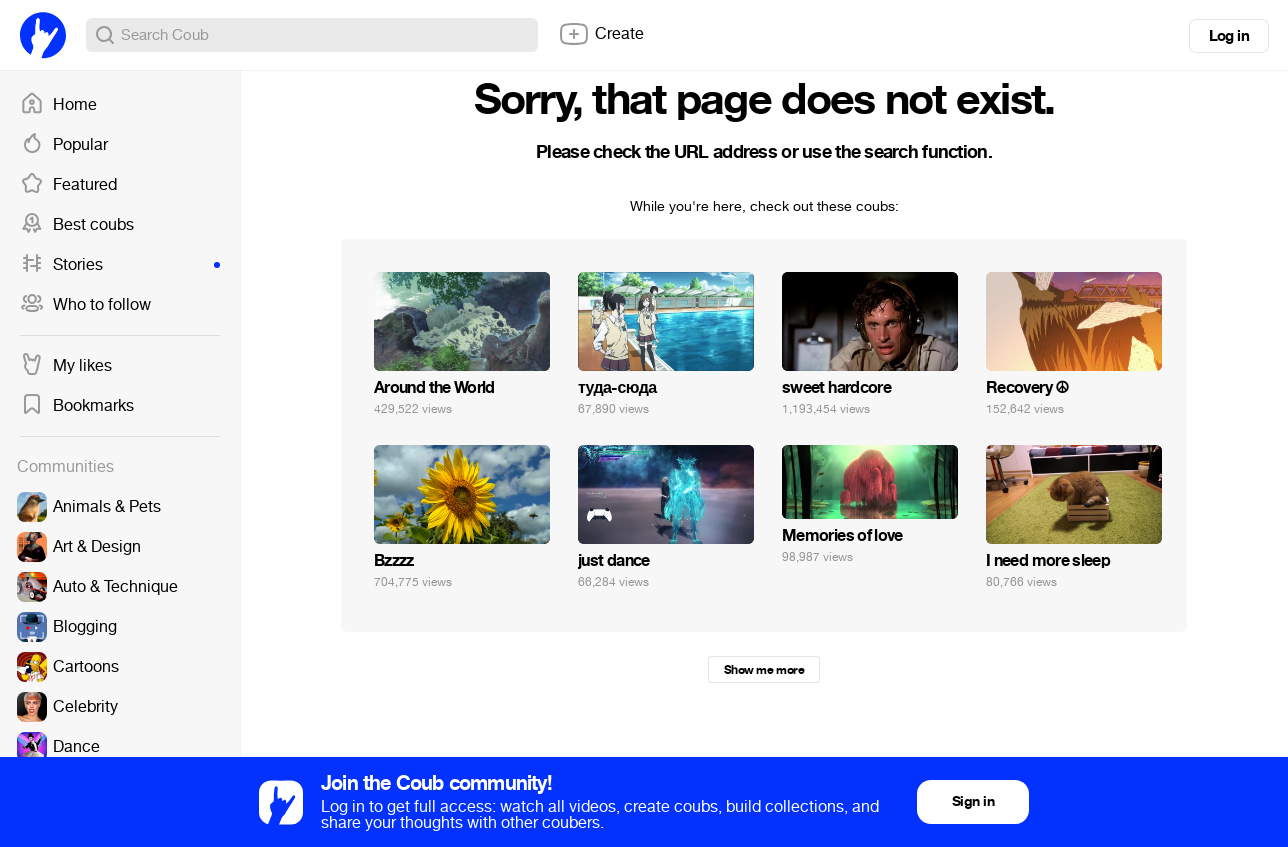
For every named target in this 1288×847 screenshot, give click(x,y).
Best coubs (77, 225)
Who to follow (85, 305)
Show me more (764, 670)
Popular (64, 145)
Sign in (973, 801)
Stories (120, 265)
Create (601, 34)
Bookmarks (77, 406)
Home (58, 105)
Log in (1229, 36)
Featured (68, 185)
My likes (66, 366)
